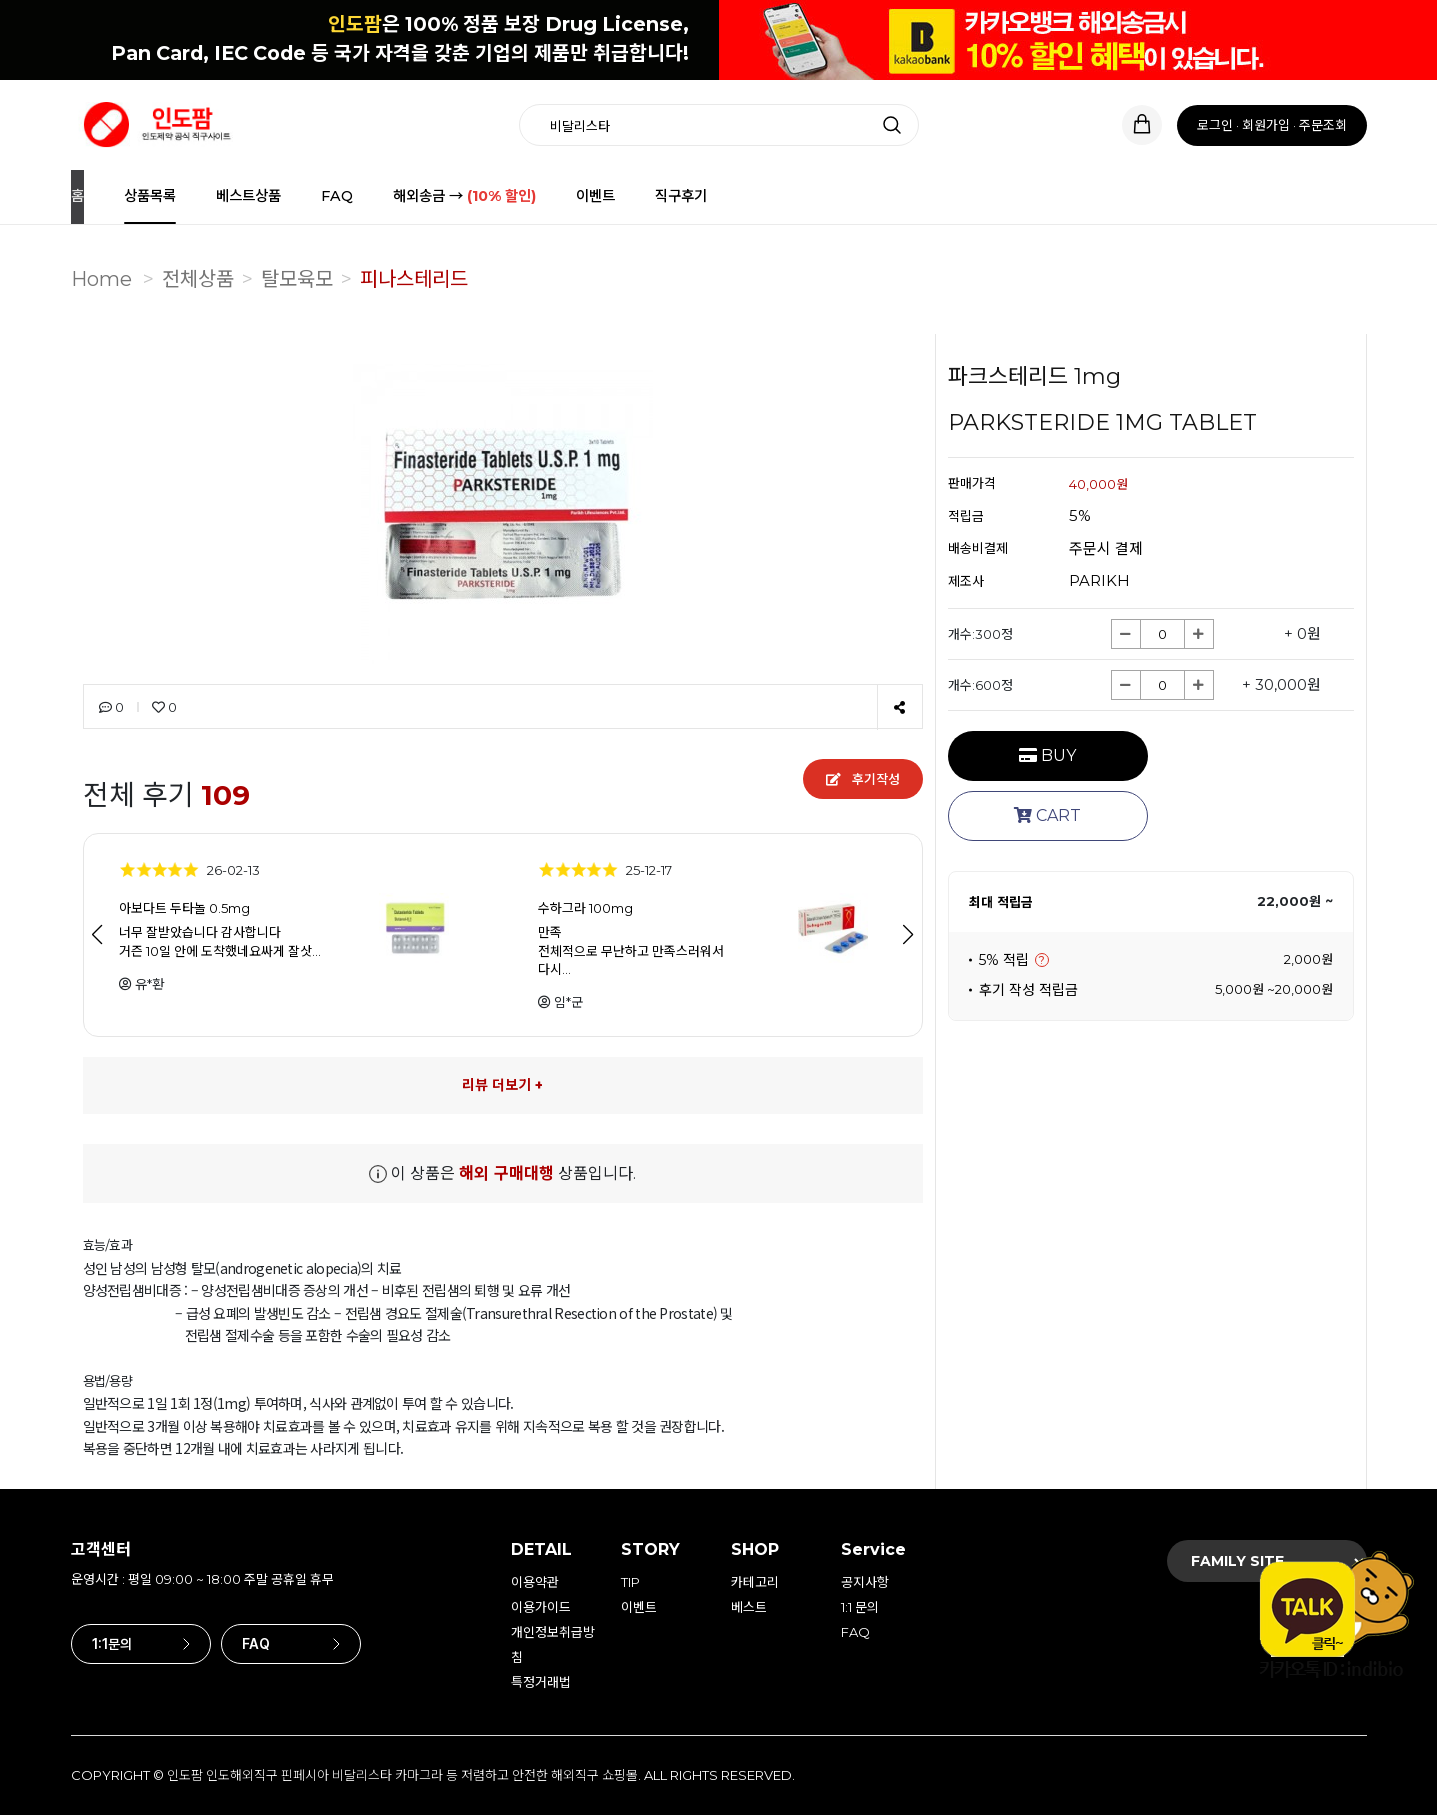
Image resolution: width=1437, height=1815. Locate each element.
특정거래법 (541, 1682)
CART (1047, 815)
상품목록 (150, 196)
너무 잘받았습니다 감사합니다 (200, 932)
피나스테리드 (414, 279)
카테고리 (755, 1582)
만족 (550, 932)
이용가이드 (541, 1607)
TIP (630, 1582)
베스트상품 (248, 196)
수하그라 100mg (585, 908)
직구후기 (681, 196)
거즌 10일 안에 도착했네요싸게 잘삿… (220, 950)
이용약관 (535, 1582)
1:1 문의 (860, 1607)
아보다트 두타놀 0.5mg (184, 908)
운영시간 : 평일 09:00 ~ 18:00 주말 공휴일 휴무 (202, 1579)
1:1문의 (141, 1644)
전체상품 (198, 279)
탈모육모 (297, 279)
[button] (908, 935)
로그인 (1215, 125)
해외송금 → (464, 196)
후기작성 (863, 779)
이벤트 (595, 196)
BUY (1047, 755)
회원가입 (1266, 125)
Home (101, 279)
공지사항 (865, 1582)
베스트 (749, 1607)
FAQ (337, 196)
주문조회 (1323, 125)
